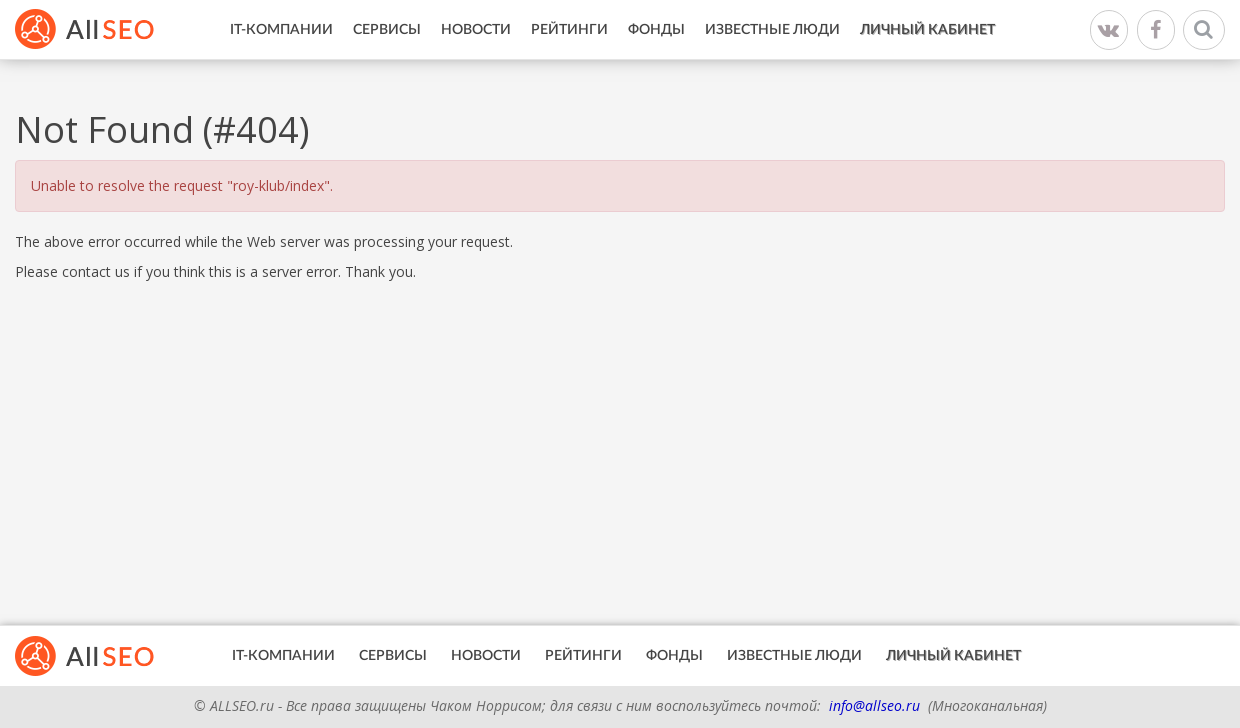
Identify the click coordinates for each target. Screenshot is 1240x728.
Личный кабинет (927, 30)
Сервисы (387, 30)
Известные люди (772, 30)
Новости (476, 30)
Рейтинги (569, 30)
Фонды (656, 30)
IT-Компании (281, 30)
